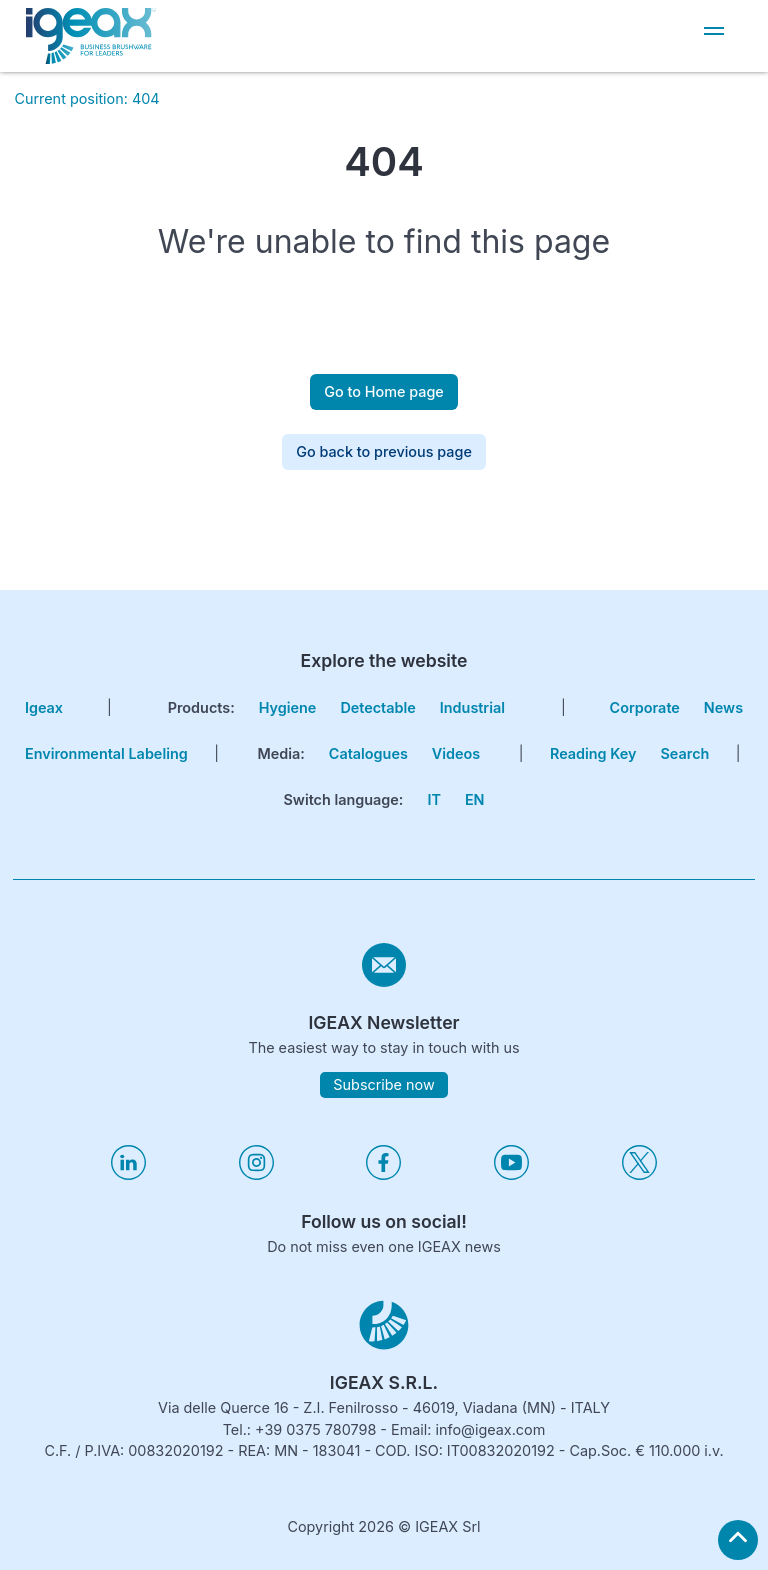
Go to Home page (384, 391)
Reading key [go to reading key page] (593, 753)
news (723, 707)
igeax (44, 707)
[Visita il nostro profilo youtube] (511, 1174)
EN (475, 799)
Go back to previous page (384, 451)
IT (433, 799)
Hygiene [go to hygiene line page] (288, 707)
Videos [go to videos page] (456, 753)
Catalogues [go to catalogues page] (368, 753)
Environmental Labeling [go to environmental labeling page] (106, 753)
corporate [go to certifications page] (645, 707)
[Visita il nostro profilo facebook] (383, 1174)
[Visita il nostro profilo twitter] (639, 1174)
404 (146, 98)
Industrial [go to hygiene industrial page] (472, 707)
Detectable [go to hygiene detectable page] (377, 707)
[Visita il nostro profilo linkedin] (128, 1174)
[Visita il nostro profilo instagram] (256, 1174)
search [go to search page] (685, 753)
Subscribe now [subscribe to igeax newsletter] (383, 1085)
